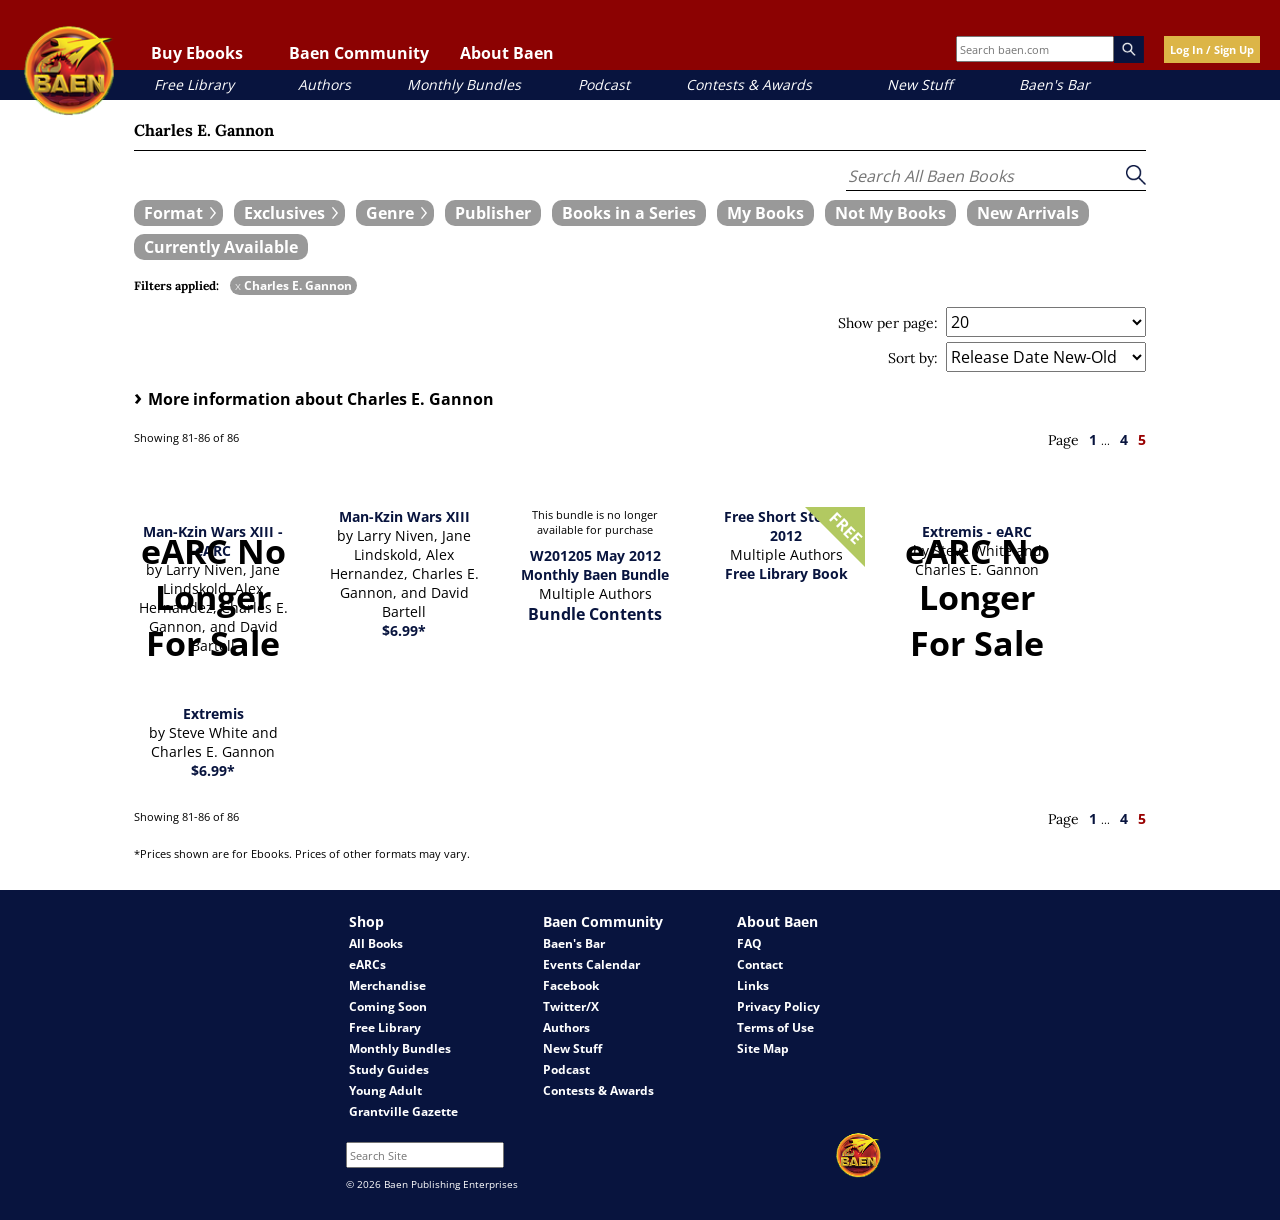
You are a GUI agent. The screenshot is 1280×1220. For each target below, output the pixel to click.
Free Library (194, 84)
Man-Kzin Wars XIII (404, 516)
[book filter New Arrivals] (1028, 213)
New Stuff (919, 84)
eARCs (367, 964)
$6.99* (404, 630)
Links (753, 985)
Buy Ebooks (197, 53)
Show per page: (888, 323)
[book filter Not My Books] (890, 213)
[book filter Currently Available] (221, 247)
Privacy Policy (778, 1006)
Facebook (571, 985)
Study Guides (389, 1069)
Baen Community (359, 53)
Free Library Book (786, 573)
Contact (760, 964)
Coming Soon (388, 1006)
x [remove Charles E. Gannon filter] (238, 285)
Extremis (213, 713)
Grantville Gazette (403, 1111)
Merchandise (387, 985)
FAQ (749, 943)
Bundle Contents (595, 614)
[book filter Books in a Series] (629, 213)
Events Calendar (591, 964)
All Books (376, 943)
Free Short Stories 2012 (786, 526)
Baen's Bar (1054, 84)
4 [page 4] (1124, 439)
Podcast (604, 84)
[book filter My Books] (765, 213)
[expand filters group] (178, 213)
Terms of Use (775, 1027)
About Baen (507, 53)
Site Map (763, 1048)
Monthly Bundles (464, 84)
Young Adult (385, 1090)
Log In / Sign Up (1212, 49)
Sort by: (913, 358)
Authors (324, 84)
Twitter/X (571, 1006)
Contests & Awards (749, 84)
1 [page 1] (1093, 439)
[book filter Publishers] (493, 213)
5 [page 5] (1142, 439)
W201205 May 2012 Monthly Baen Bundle (595, 565)
